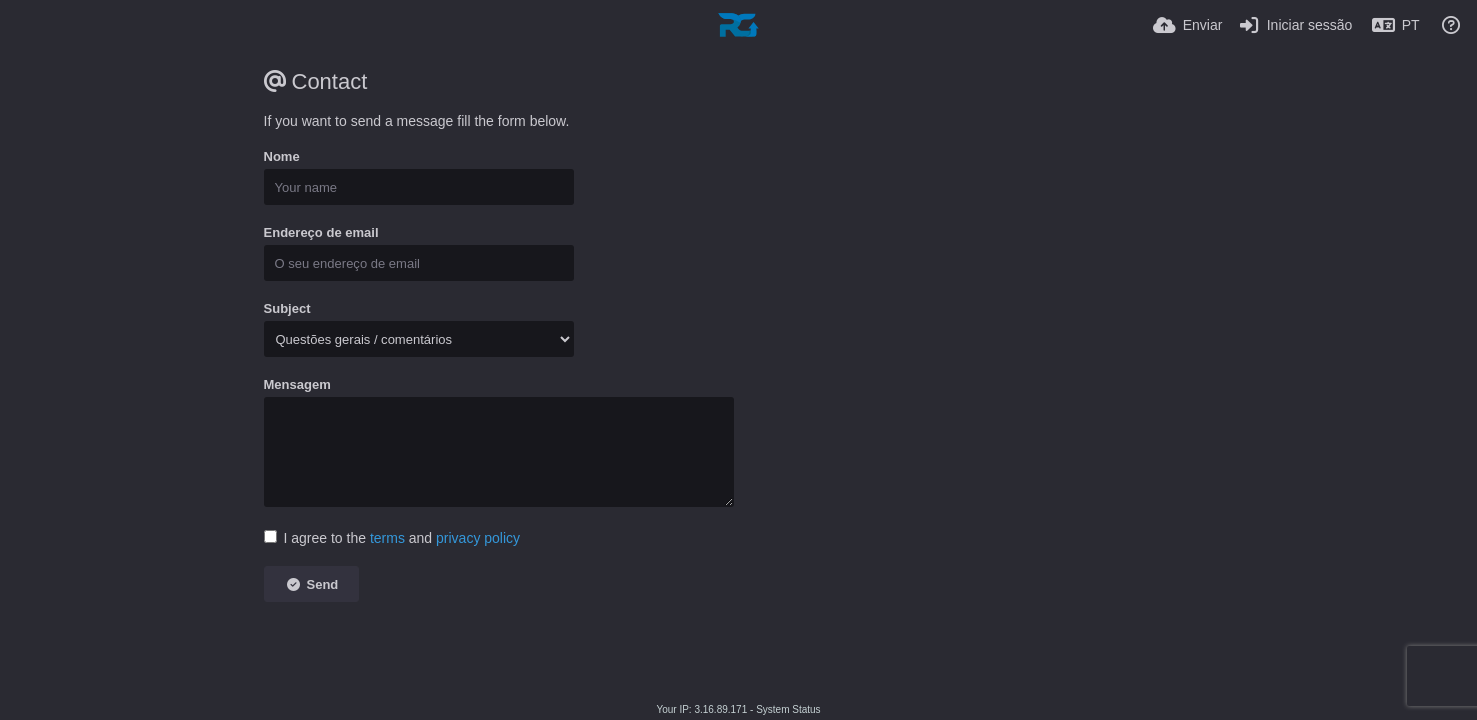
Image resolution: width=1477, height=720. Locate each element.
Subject (287, 308)
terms (387, 538)
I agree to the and (392, 538)
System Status (788, 709)
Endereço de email (321, 232)
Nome (282, 156)
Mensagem (297, 384)
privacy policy (478, 538)
